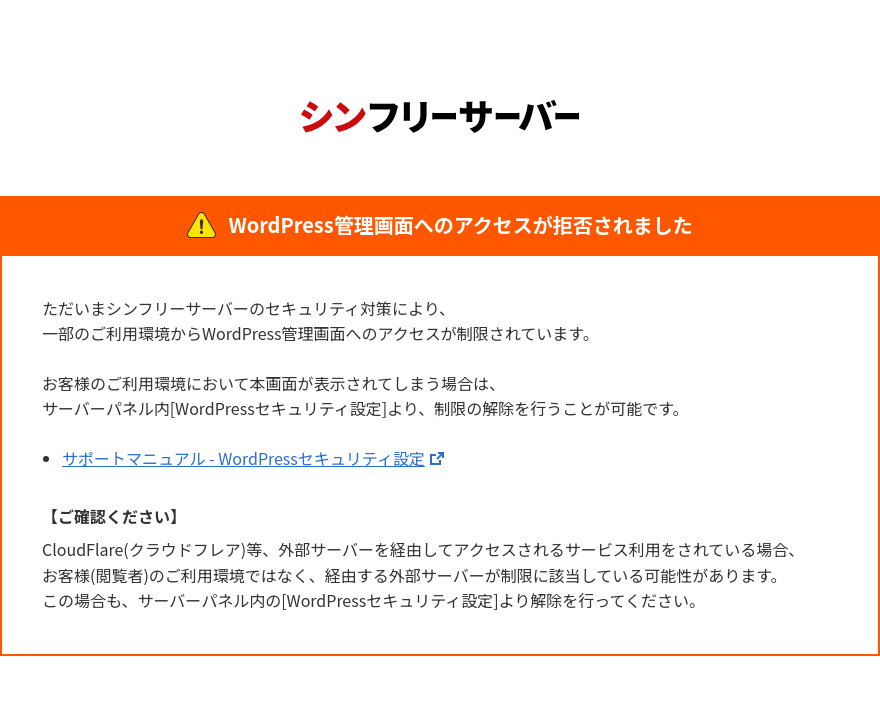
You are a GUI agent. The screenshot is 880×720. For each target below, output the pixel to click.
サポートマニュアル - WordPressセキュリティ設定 (243, 458)
